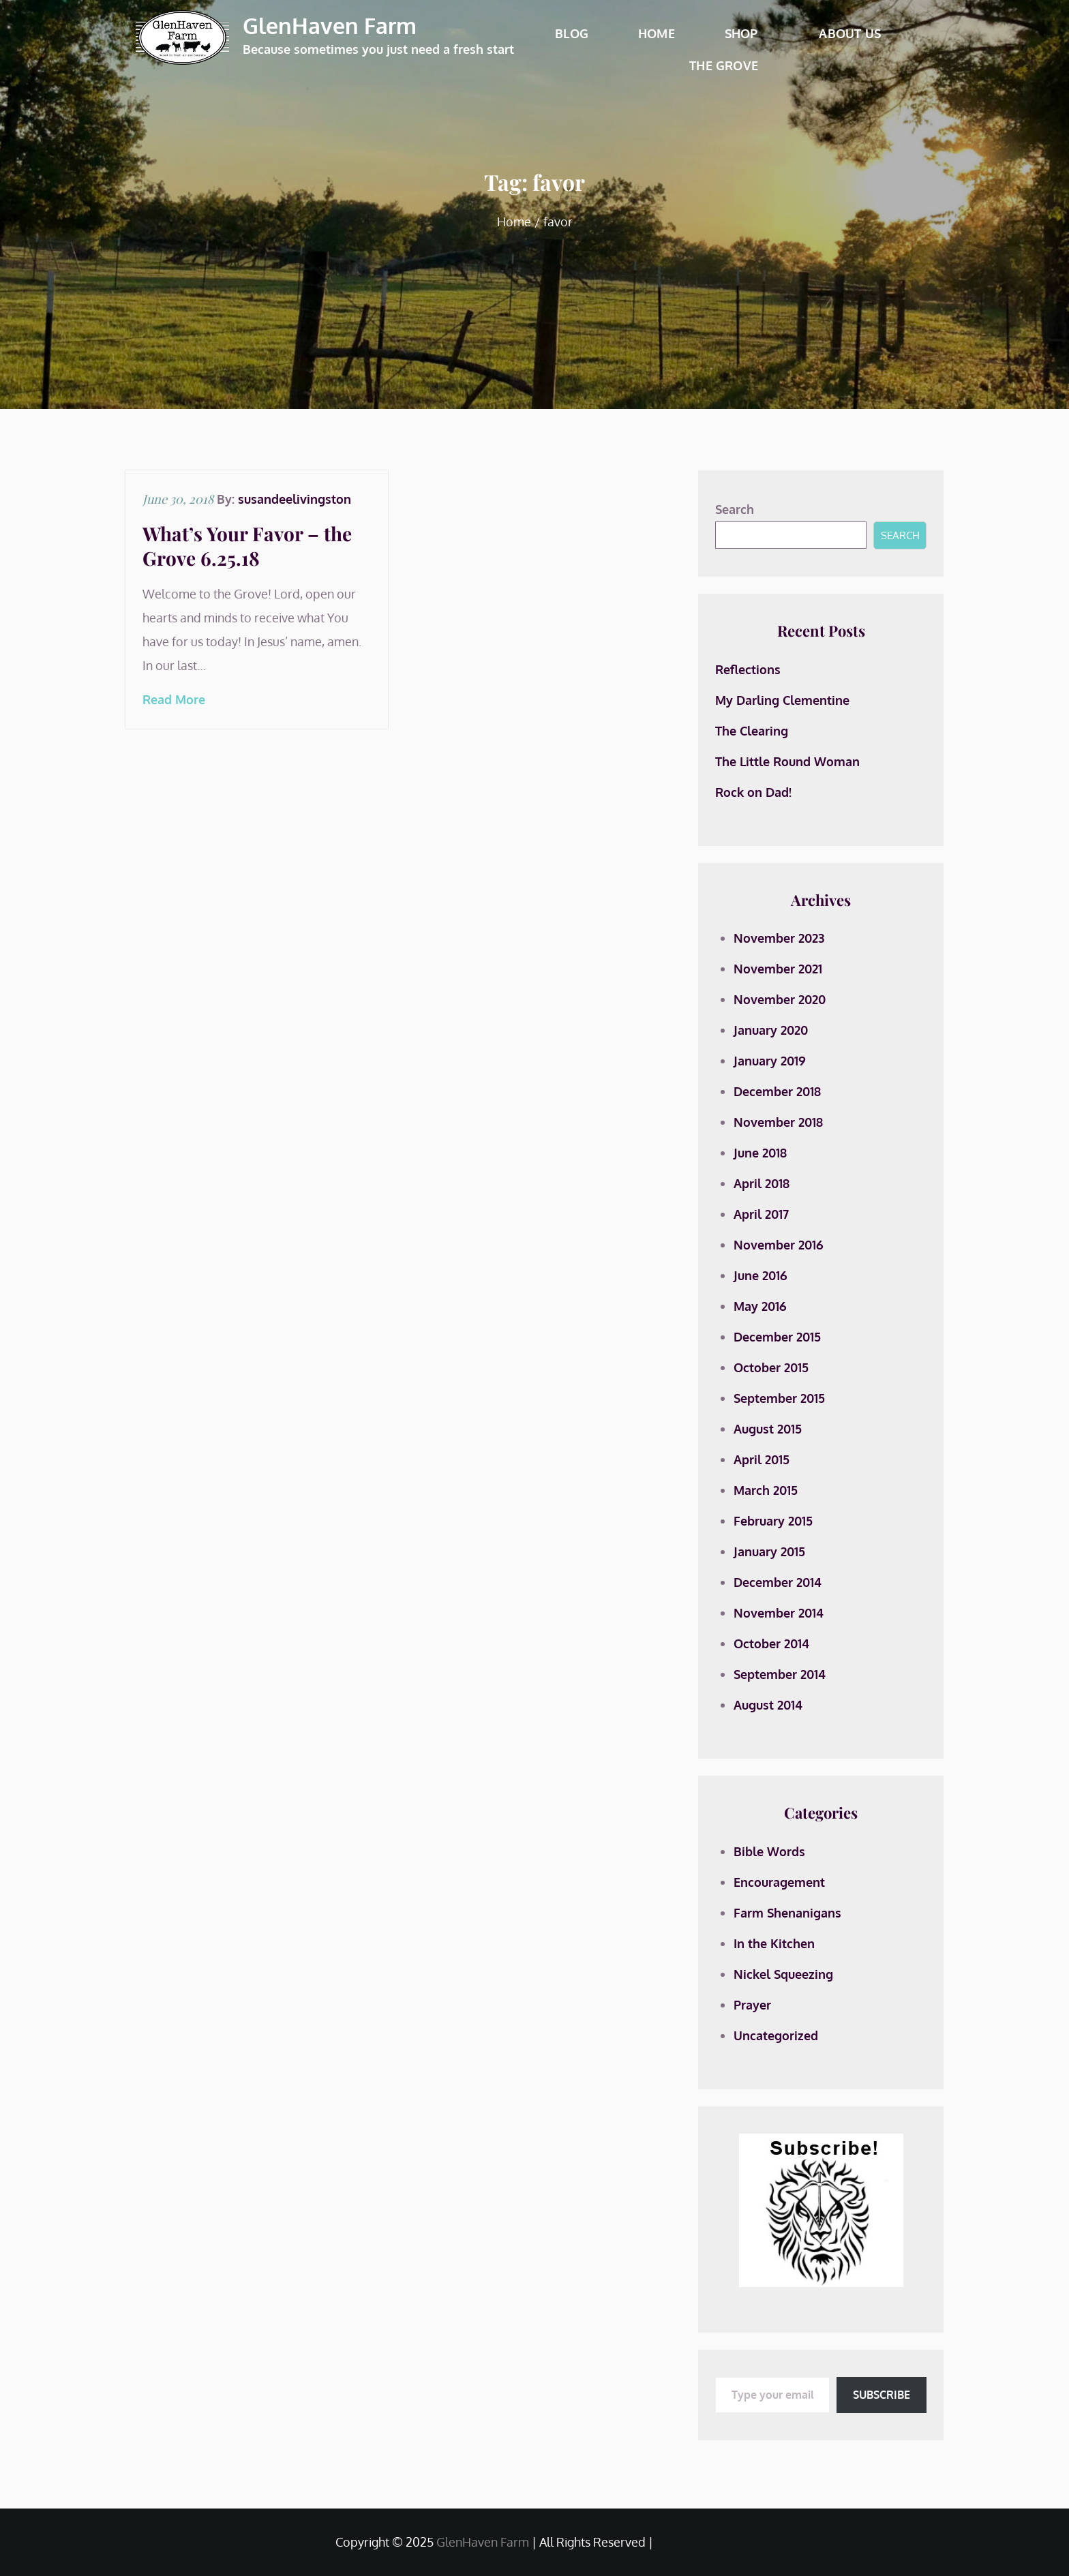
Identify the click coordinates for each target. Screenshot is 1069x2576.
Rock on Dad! (753, 792)
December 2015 (777, 1336)
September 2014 (780, 1674)
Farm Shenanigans (787, 1912)
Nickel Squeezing (783, 1974)
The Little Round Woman (787, 761)
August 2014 (768, 1704)
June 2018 (760, 1152)
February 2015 (773, 1520)
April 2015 (761, 1459)
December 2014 (778, 1582)
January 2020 (771, 1029)
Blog (571, 33)
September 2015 (779, 1398)
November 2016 (779, 1244)
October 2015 (771, 1367)
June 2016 (760, 1275)
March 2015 (766, 1490)
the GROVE (723, 65)
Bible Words (769, 1851)
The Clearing (751, 730)
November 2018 (778, 1122)
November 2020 (780, 999)
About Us (855, 33)
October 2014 (771, 1643)
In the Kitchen (774, 1943)
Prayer (752, 2004)
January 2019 (770, 1060)
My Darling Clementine (782, 700)
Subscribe (881, 2394)
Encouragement (779, 1882)
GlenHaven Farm (330, 26)
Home (656, 33)
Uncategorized (776, 2035)
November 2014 (779, 1612)
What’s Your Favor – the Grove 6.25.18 (247, 546)
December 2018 (777, 1091)
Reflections (748, 669)
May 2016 (760, 1306)
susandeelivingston (294, 498)
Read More (173, 699)
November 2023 (779, 937)
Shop (747, 33)
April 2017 (761, 1214)
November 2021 (778, 968)
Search (734, 509)
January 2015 (769, 1551)
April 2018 (761, 1183)
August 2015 (768, 1428)
